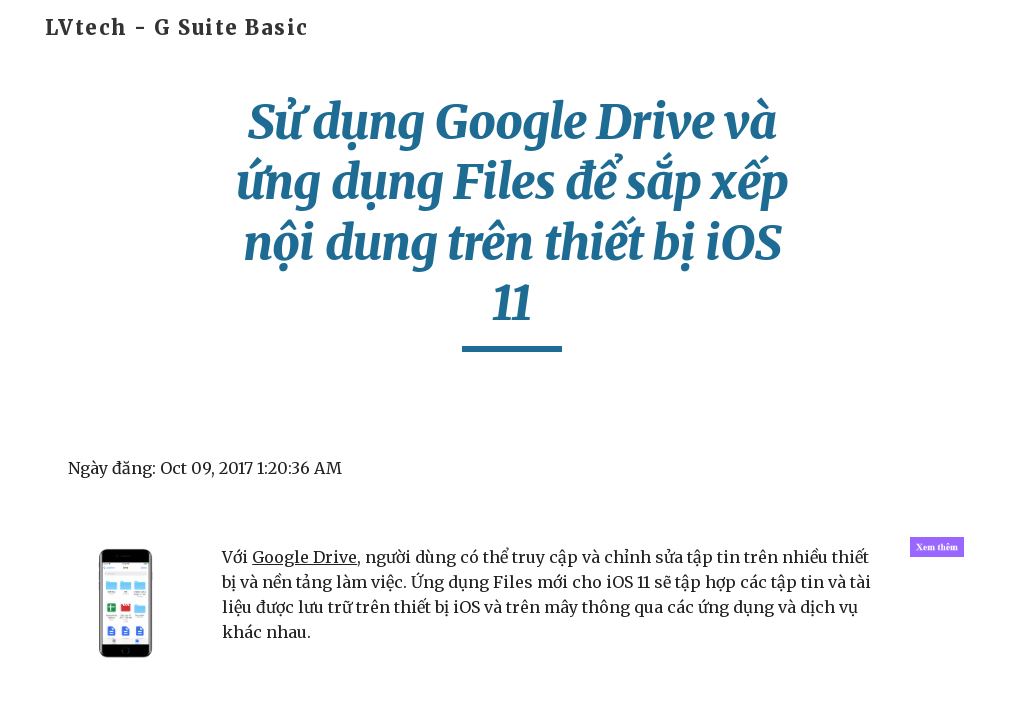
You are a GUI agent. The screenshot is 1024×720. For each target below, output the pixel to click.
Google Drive (304, 557)
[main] (511, 222)
